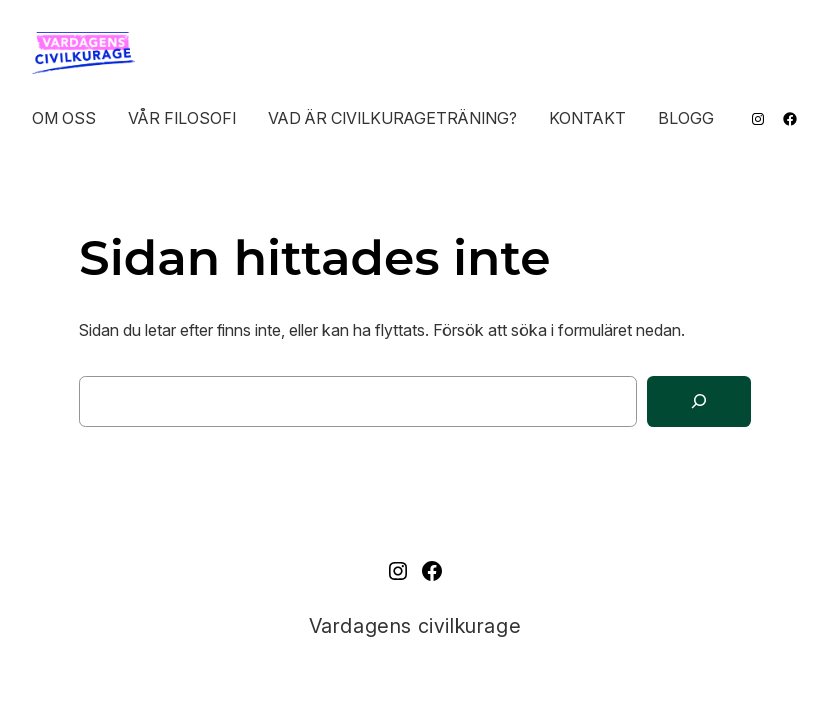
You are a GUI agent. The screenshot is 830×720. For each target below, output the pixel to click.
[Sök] (699, 401)
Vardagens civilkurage (415, 626)
